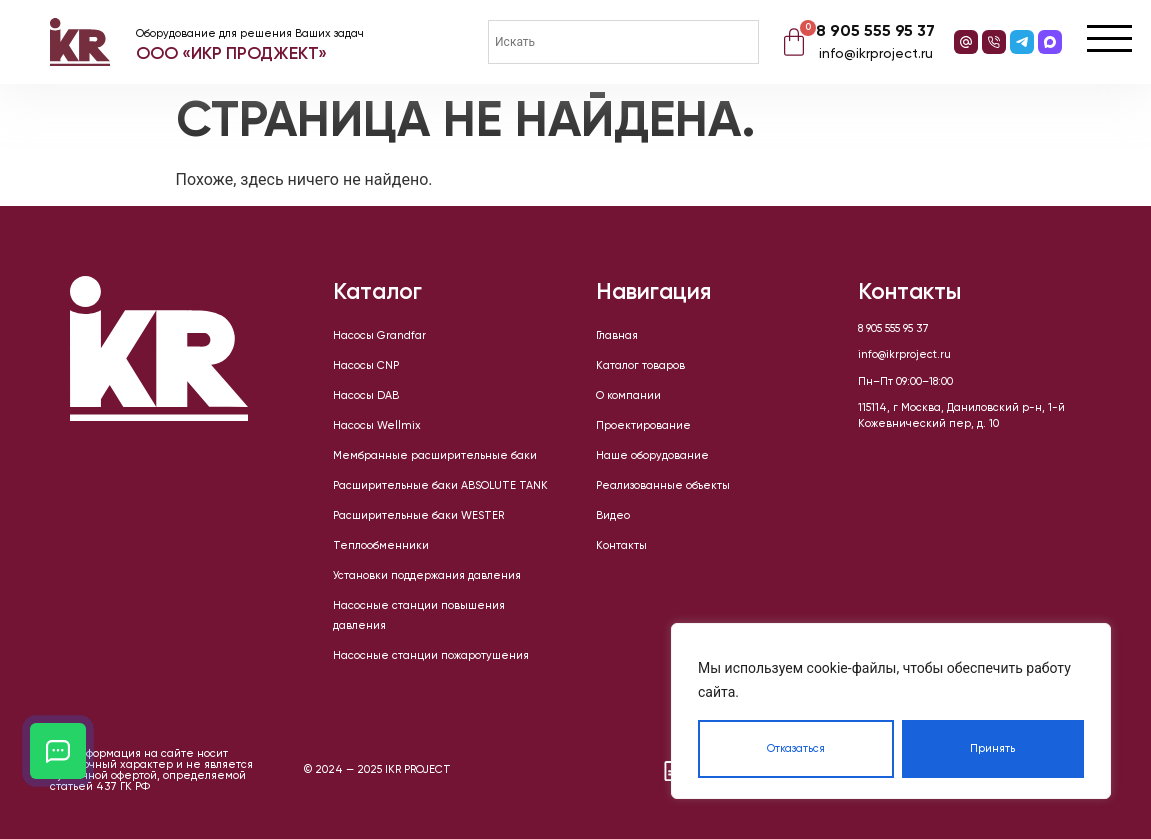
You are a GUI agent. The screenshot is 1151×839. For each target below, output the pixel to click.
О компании (628, 396)
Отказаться (796, 749)
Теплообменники (381, 546)
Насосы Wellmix (377, 426)
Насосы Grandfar (379, 336)
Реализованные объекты (663, 486)
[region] (891, 711)
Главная (617, 336)
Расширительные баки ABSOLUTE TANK (440, 486)
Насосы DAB (366, 396)
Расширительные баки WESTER (418, 516)
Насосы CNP (366, 366)
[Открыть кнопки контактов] (58, 751)
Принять (992, 749)
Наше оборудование (652, 456)
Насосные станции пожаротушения (431, 656)
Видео (613, 516)
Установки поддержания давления (427, 576)
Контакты (621, 546)
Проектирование (643, 426)
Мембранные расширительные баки (435, 456)
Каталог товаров (640, 366)
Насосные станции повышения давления (419, 616)
